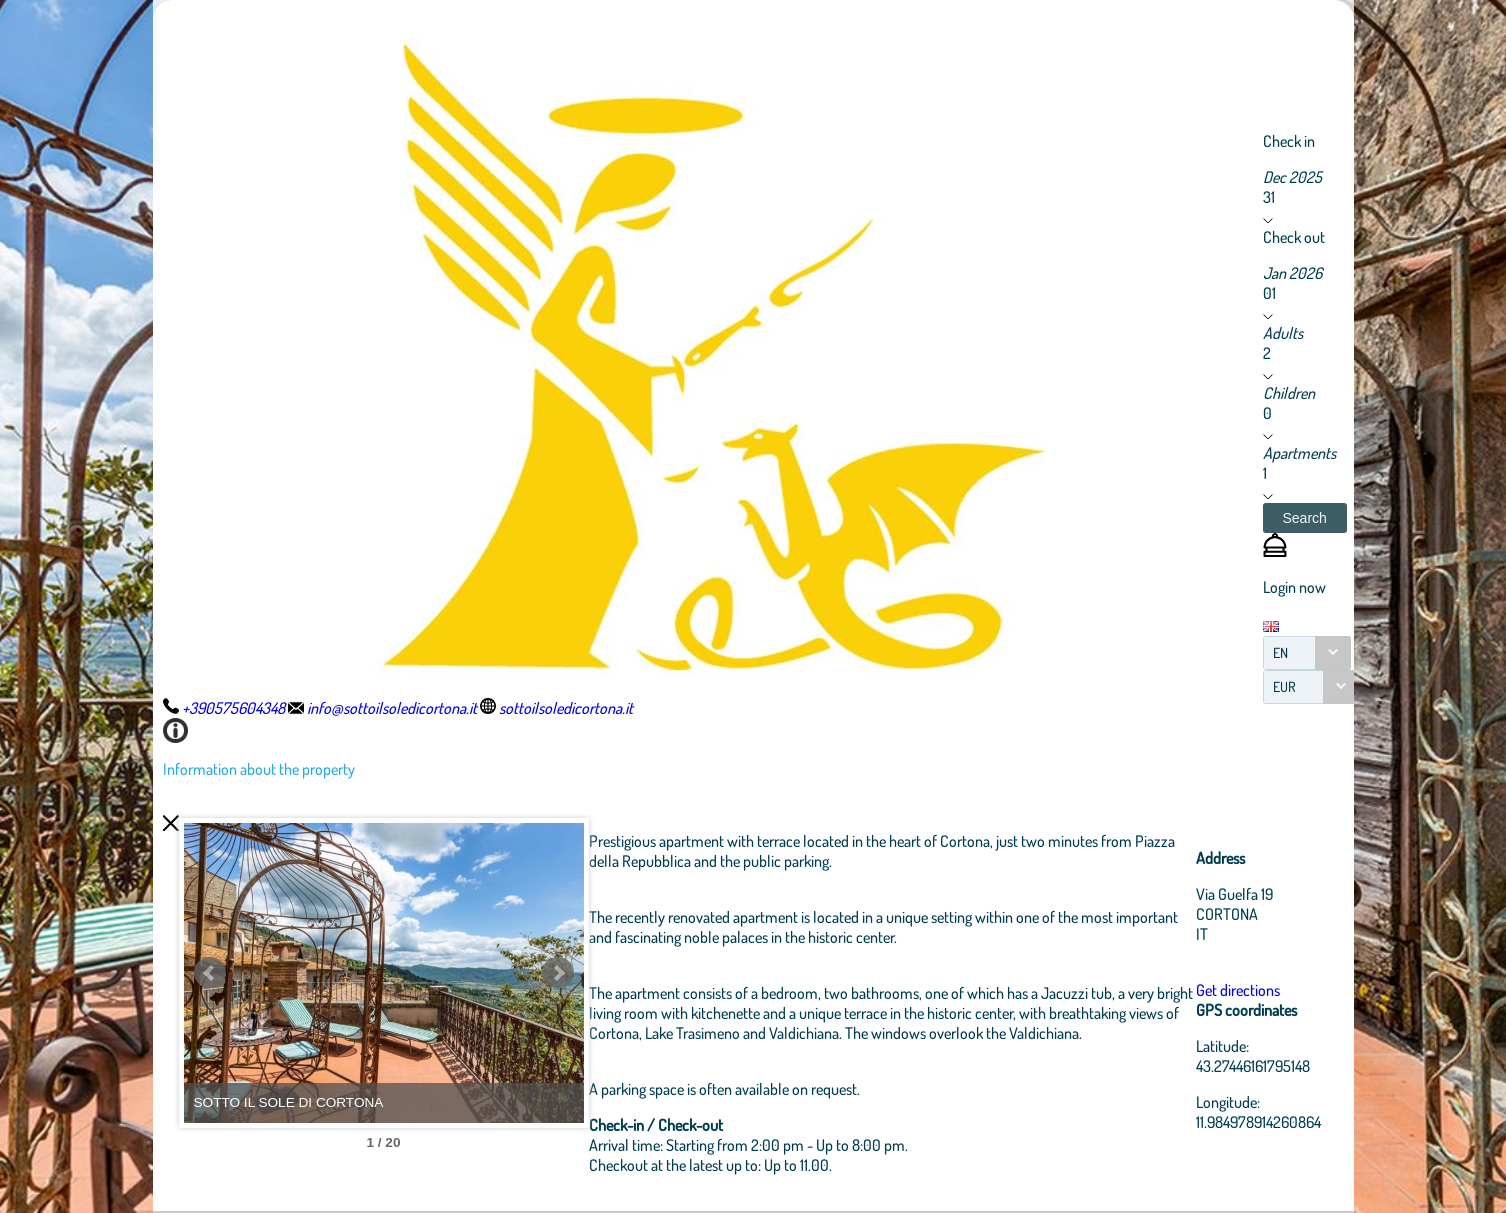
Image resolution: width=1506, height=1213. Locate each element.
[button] (1305, 518)
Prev (210, 973)
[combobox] (1307, 653)
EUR (1284, 686)
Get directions (1238, 990)
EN (1280, 652)
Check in (1289, 141)
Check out (1294, 237)
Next (558, 973)
